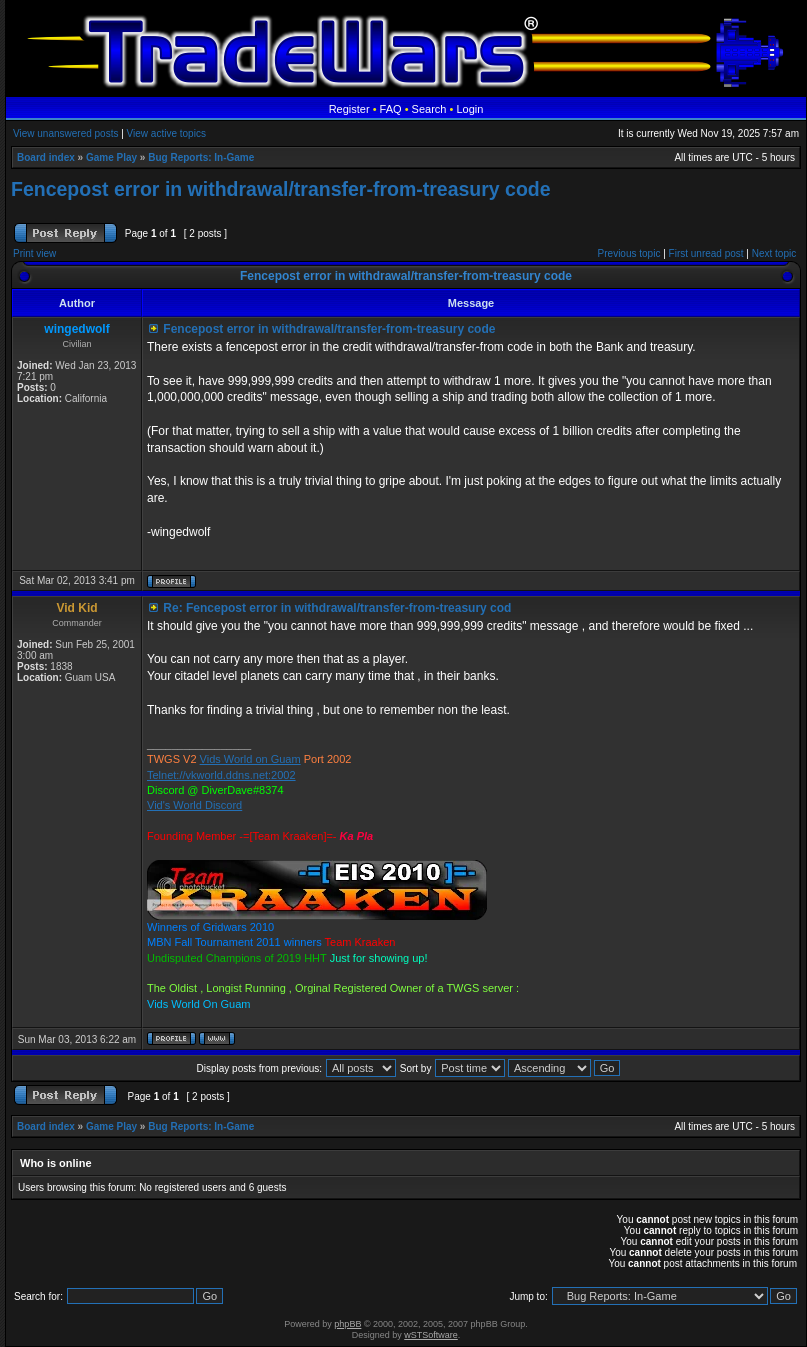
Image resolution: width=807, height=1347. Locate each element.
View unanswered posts (65, 133)
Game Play (111, 157)
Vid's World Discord (194, 805)
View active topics (166, 133)
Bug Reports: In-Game (201, 157)
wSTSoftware (431, 1335)
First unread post (706, 253)
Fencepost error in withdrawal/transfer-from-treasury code (281, 189)
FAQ (391, 109)
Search (429, 109)
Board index (46, 157)
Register (349, 109)
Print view (34, 253)
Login (469, 109)
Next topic (774, 253)
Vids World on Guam (250, 759)
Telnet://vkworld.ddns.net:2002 (221, 775)
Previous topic (629, 253)
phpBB (347, 1324)
